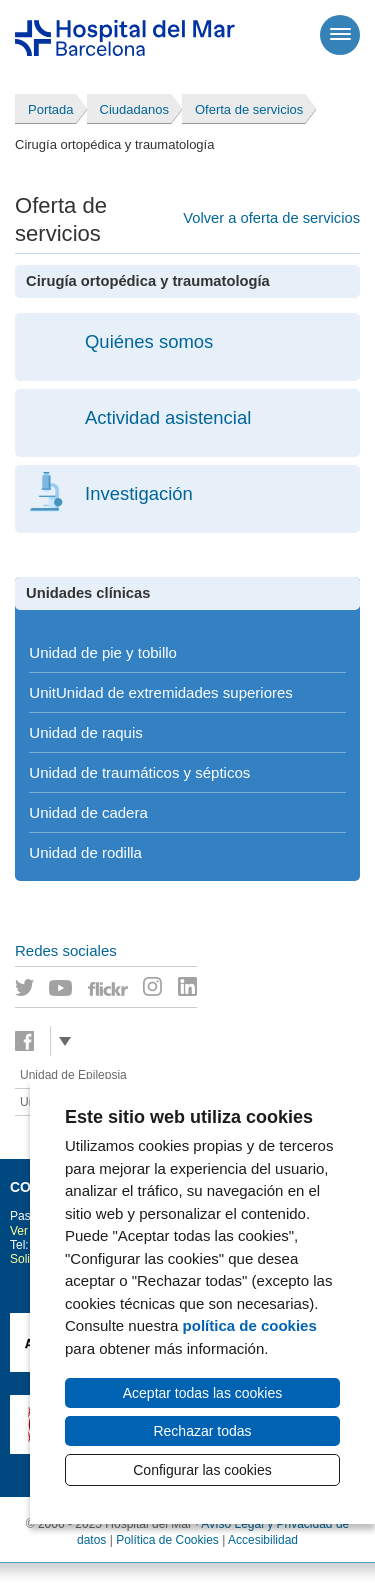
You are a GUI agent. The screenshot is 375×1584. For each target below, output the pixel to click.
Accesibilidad (263, 1540)
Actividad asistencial (168, 417)
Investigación (139, 493)
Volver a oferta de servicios (271, 218)
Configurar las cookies (202, 1470)
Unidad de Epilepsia (73, 1075)
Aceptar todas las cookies (203, 1393)
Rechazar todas (202, 1431)
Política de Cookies (167, 1540)
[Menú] (340, 35)
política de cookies (250, 1325)
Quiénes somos (149, 341)
